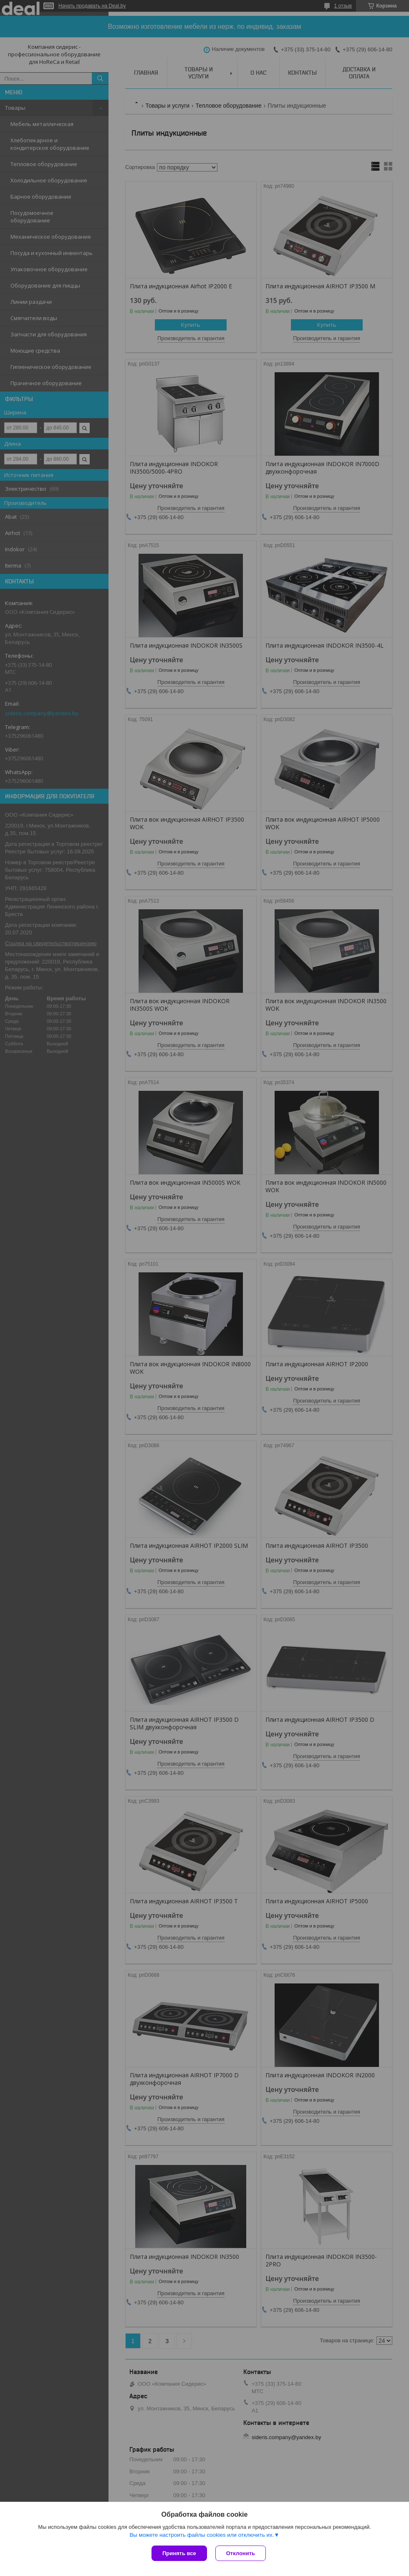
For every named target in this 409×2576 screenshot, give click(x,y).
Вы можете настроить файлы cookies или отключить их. (201, 2535)
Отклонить (240, 2553)
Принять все (179, 2553)
